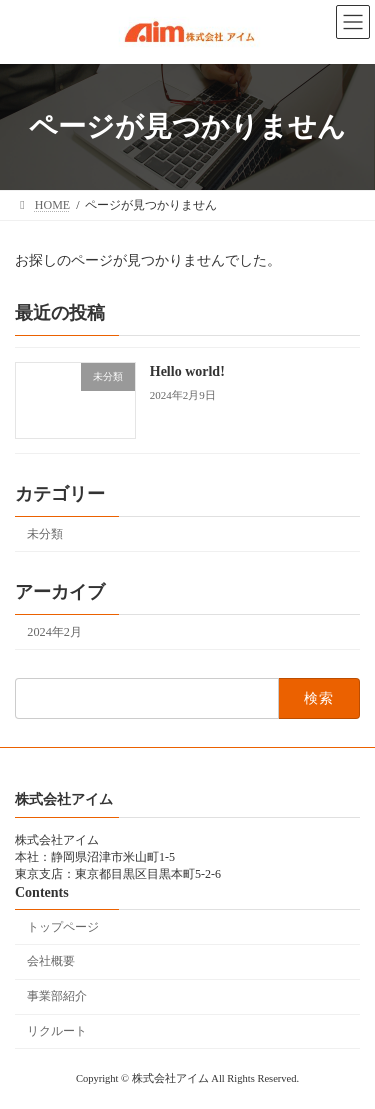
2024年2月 (54, 632)
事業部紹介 (57, 996)
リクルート (57, 1030)
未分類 (45, 533)
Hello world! (187, 371)
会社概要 (51, 961)
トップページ (63, 926)
